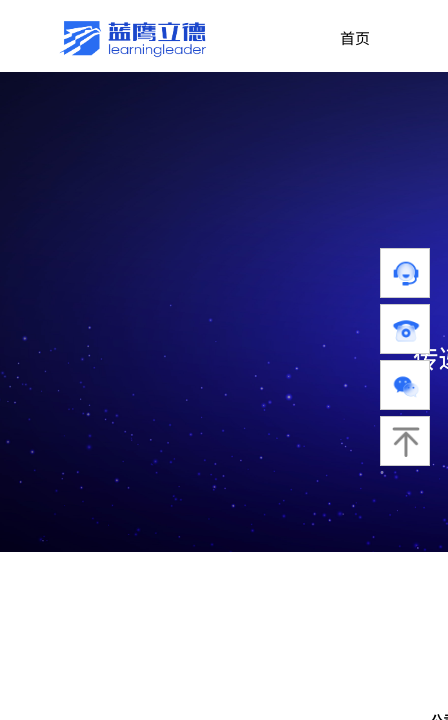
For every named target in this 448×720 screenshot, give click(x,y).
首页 (355, 37)
